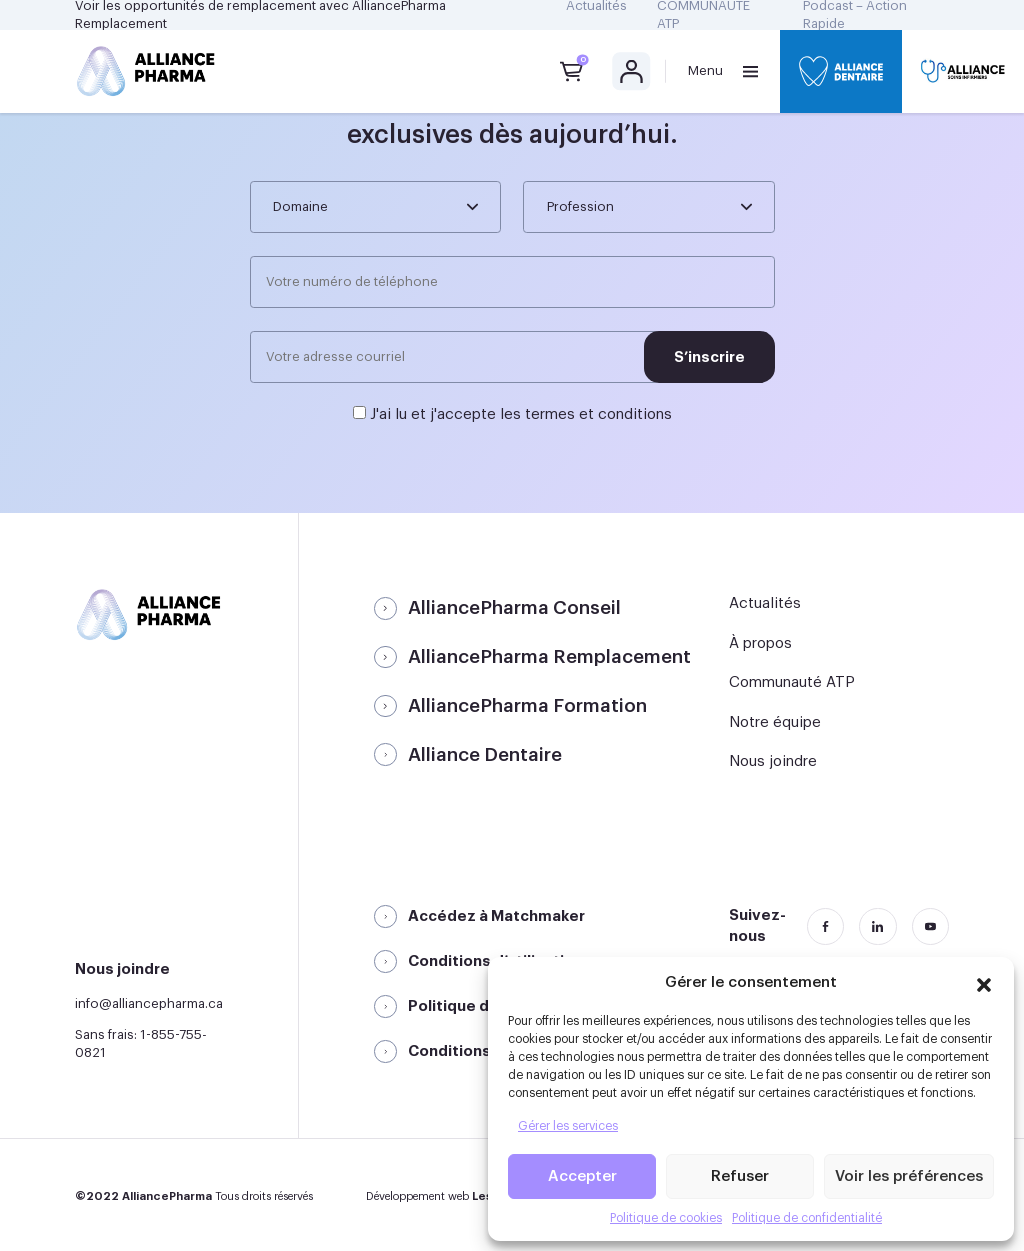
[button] (984, 982)
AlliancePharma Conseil (514, 608)
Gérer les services (568, 1126)
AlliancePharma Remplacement (549, 657)
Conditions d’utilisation (495, 961)
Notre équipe (775, 722)
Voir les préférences (909, 1176)
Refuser (740, 1176)
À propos (760, 643)
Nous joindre (773, 761)
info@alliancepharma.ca (149, 1003)
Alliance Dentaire (485, 755)
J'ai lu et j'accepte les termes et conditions (521, 414)
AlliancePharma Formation (527, 706)
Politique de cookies (666, 1218)
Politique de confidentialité (807, 1218)
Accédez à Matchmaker (496, 916)
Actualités (765, 603)
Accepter (582, 1176)
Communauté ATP (792, 682)
